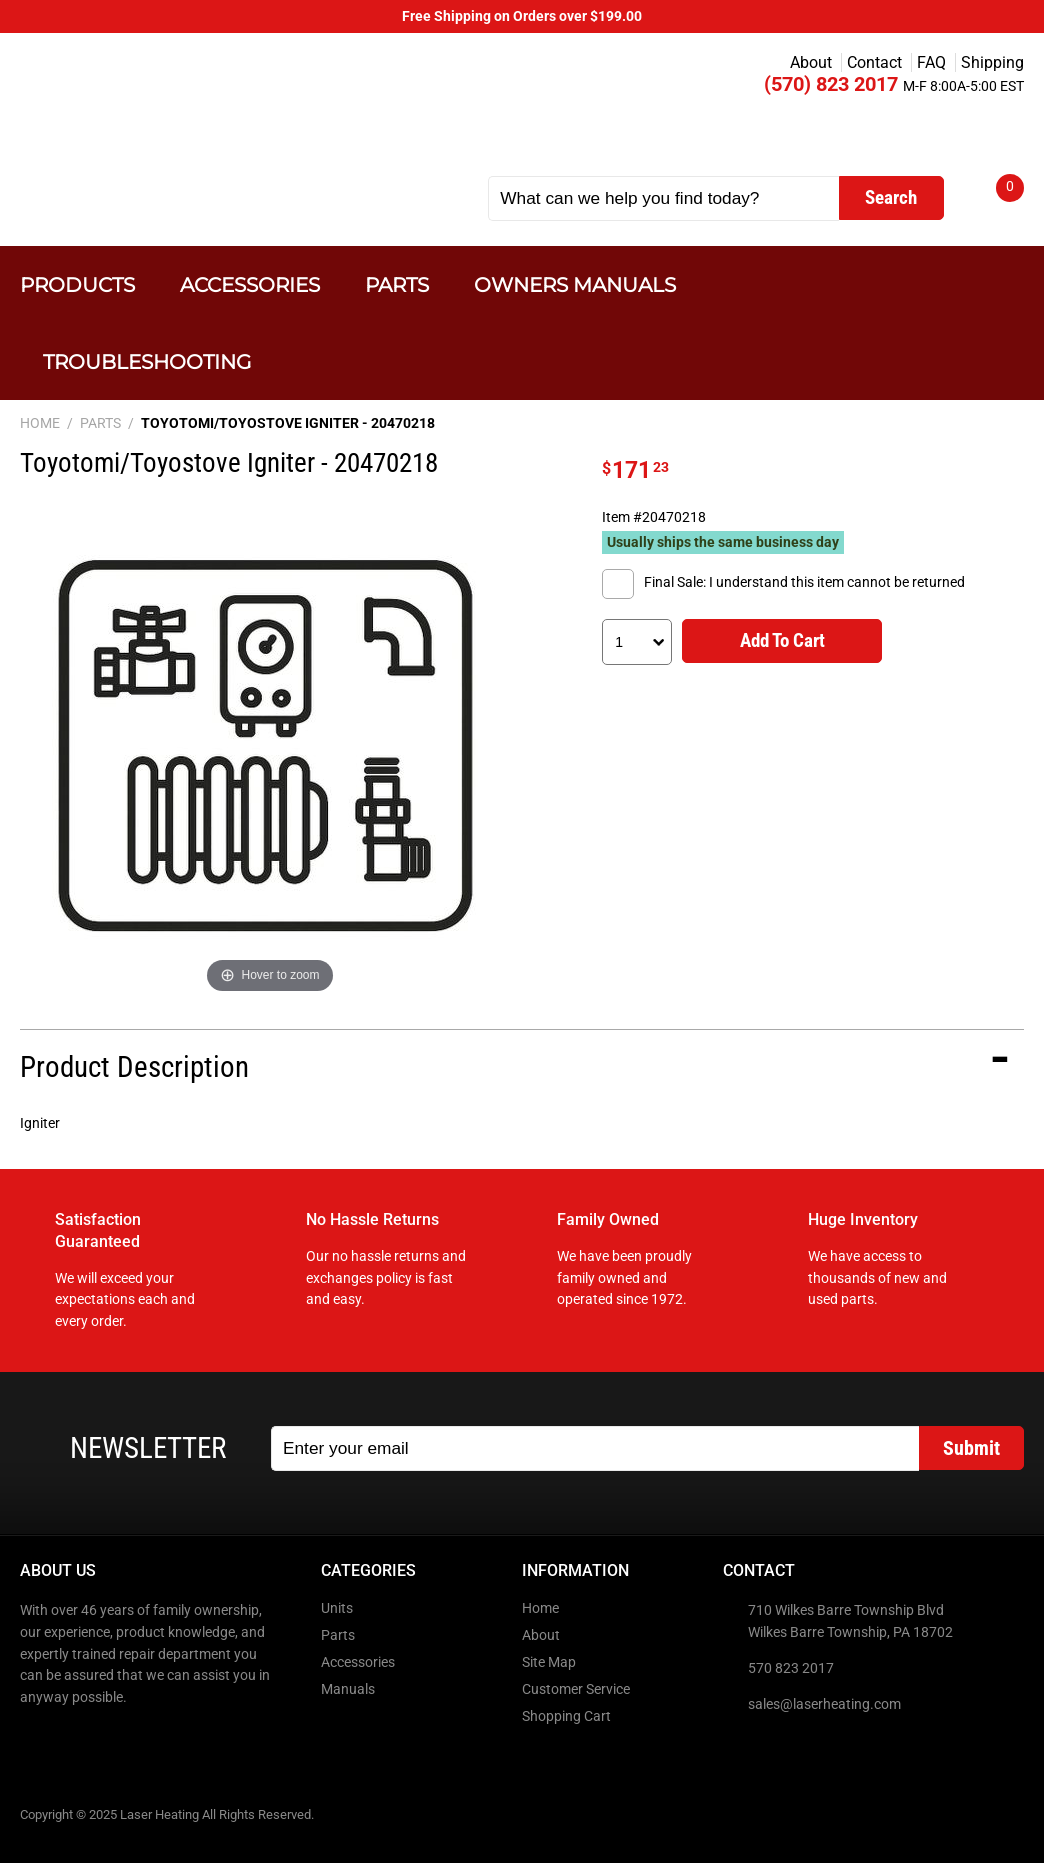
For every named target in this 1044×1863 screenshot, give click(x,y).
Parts (397, 284)
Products (77, 284)
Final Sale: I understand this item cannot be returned (804, 582)
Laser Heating (221, 112)
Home (540, 1608)
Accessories (250, 284)
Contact (874, 62)
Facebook (37, 1740)
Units (337, 1608)
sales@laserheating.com (824, 1704)
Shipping (992, 62)
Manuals (348, 1689)
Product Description (134, 1067)
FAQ (931, 62)
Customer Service (576, 1689)
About (811, 62)
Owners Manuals (575, 284)
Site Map (549, 1662)
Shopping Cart (566, 1716)
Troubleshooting (147, 361)
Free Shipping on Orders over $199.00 (522, 16)
